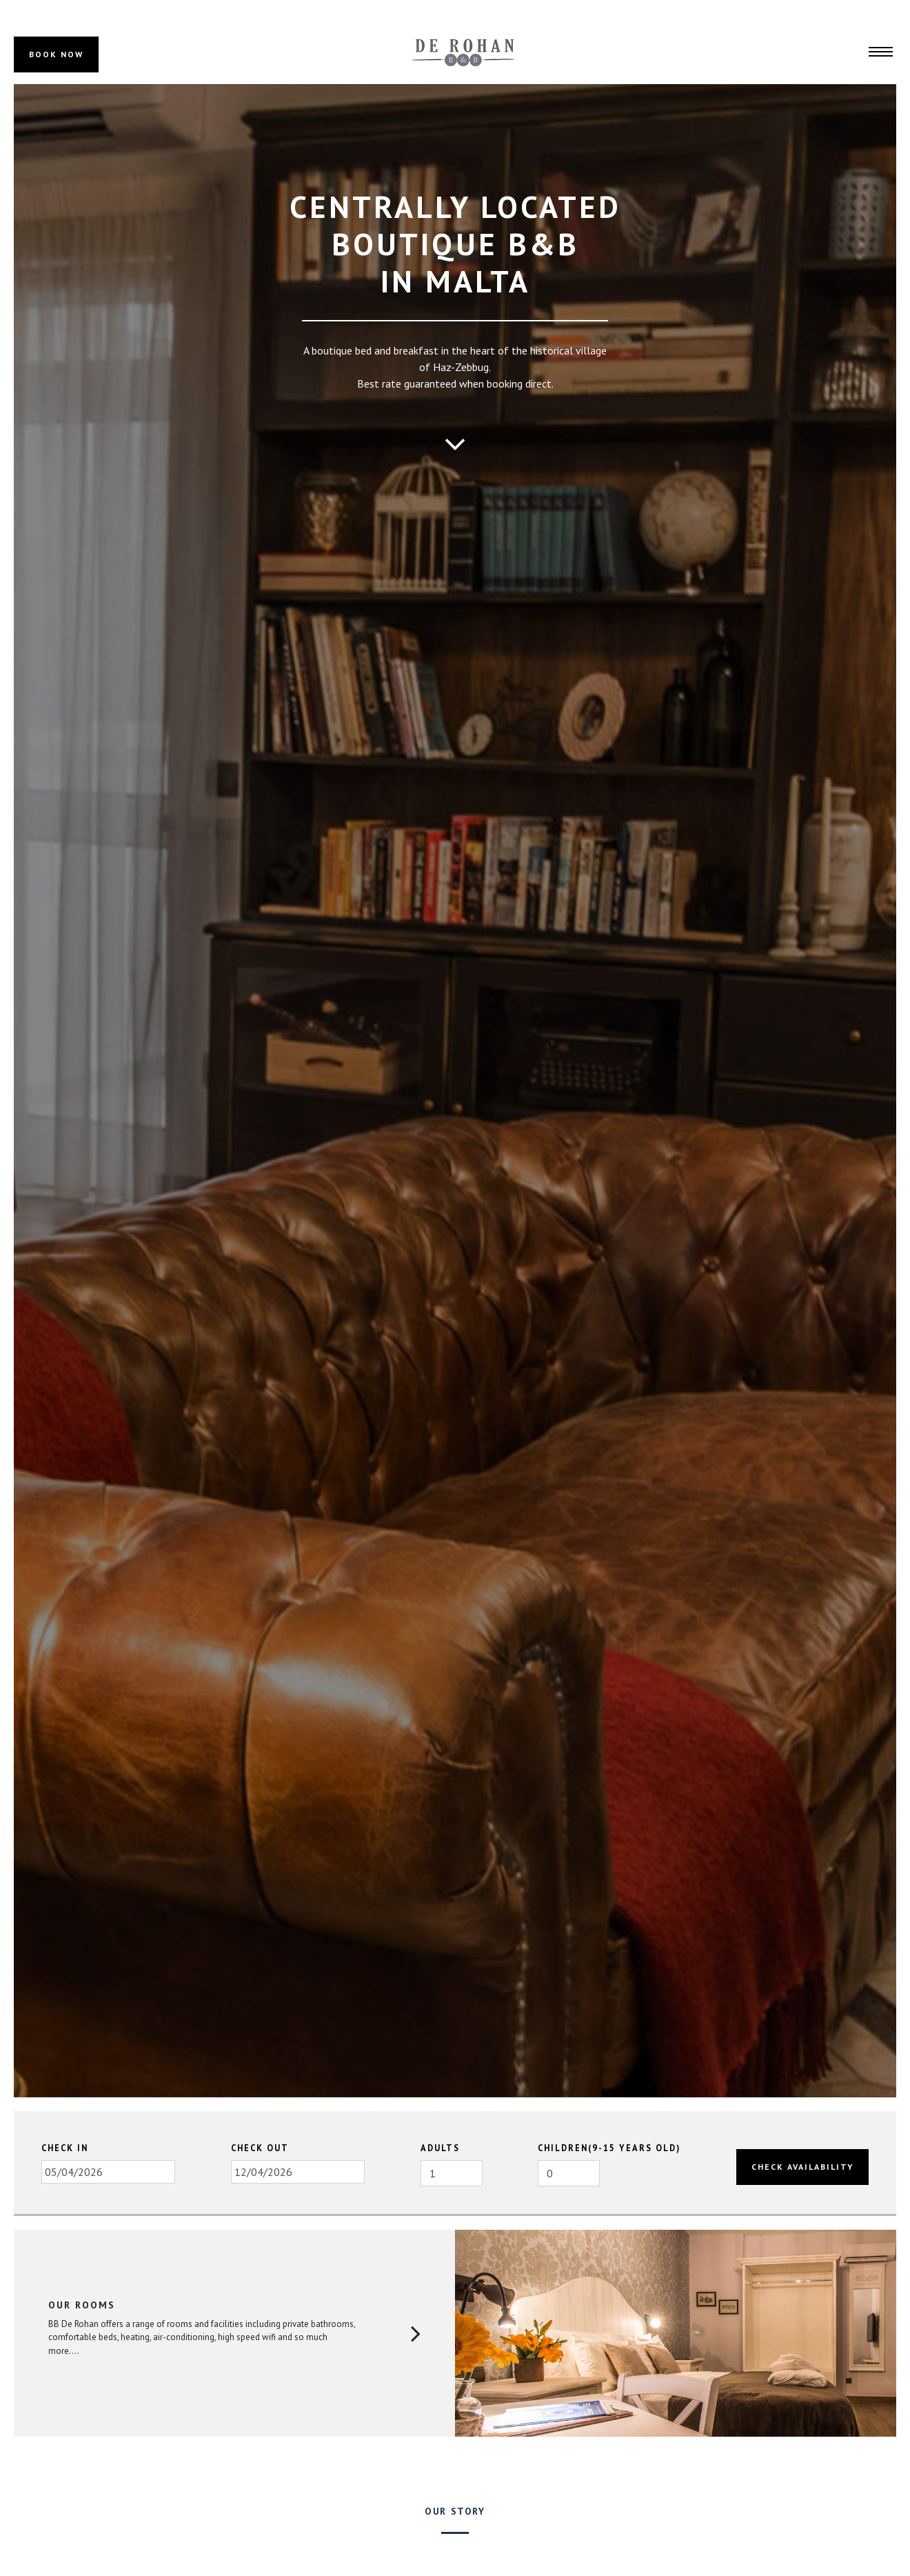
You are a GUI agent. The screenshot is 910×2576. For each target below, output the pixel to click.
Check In (64, 2147)
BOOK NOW (56, 54)
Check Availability (802, 2166)
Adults (440, 2147)
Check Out (260, 2147)
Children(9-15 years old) (609, 2147)
